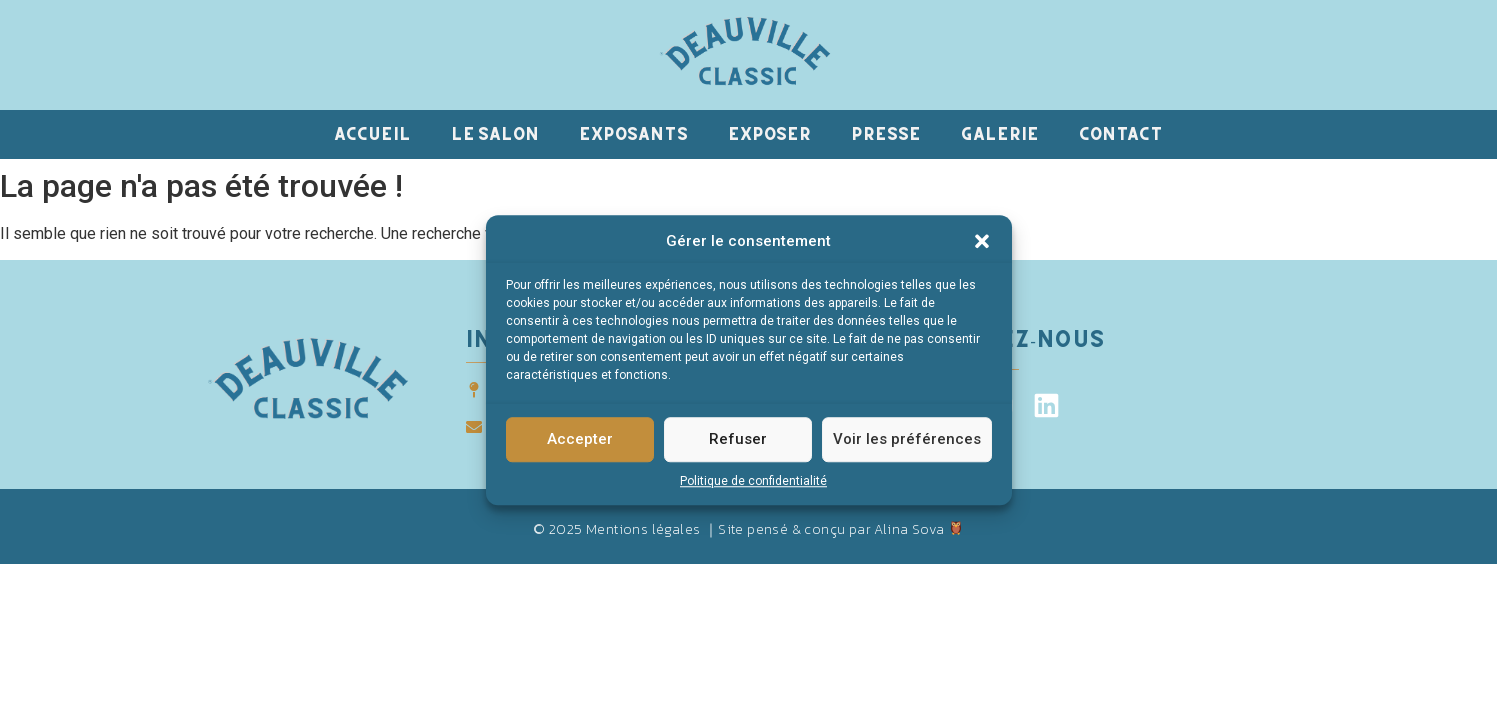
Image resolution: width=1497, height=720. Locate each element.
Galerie (1000, 133)
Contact (1121, 133)
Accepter (580, 440)
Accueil (372, 133)
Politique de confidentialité (753, 481)
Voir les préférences (907, 440)
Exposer (769, 133)
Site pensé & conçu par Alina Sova (840, 529)
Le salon (495, 133)
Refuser (738, 440)
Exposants (633, 133)
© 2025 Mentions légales (616, 529)
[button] (982, 242)
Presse (886, 133)
